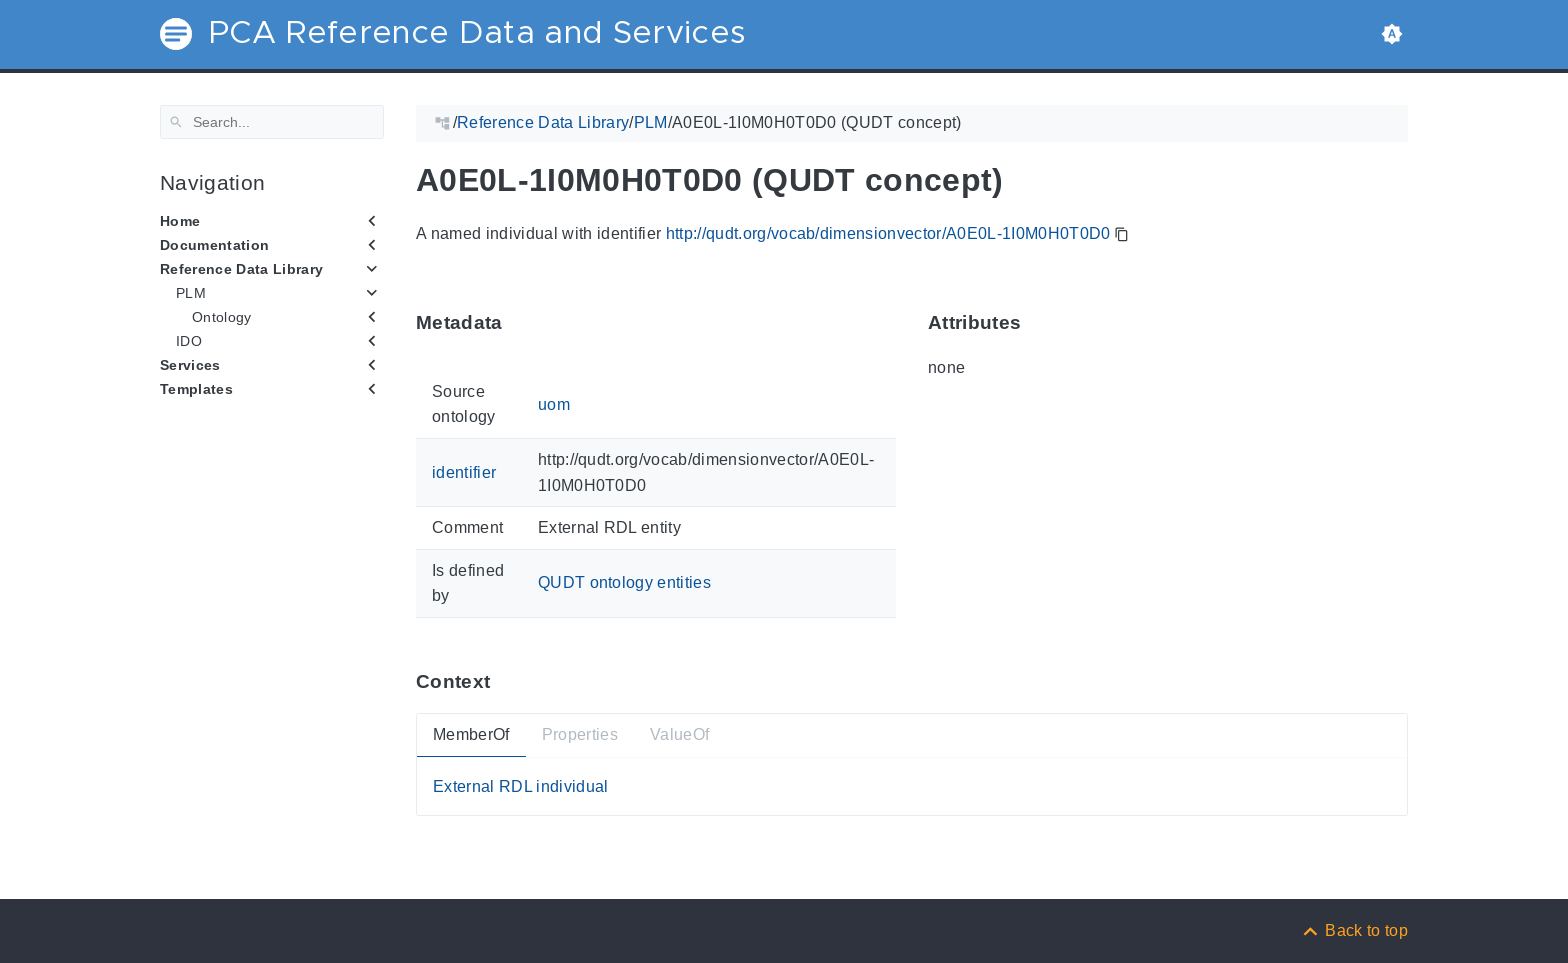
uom (554, 403)
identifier (464, 472)
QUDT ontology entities (624, 582)
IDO (189, 341)
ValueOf (679, 734)
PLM (191, 293)
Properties (580, 734)
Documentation (214, 245)
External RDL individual (521, 785)
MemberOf (471, 734)
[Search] (272, 122)
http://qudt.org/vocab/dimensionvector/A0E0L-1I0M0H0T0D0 (888, 233)
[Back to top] (1354, 930)
